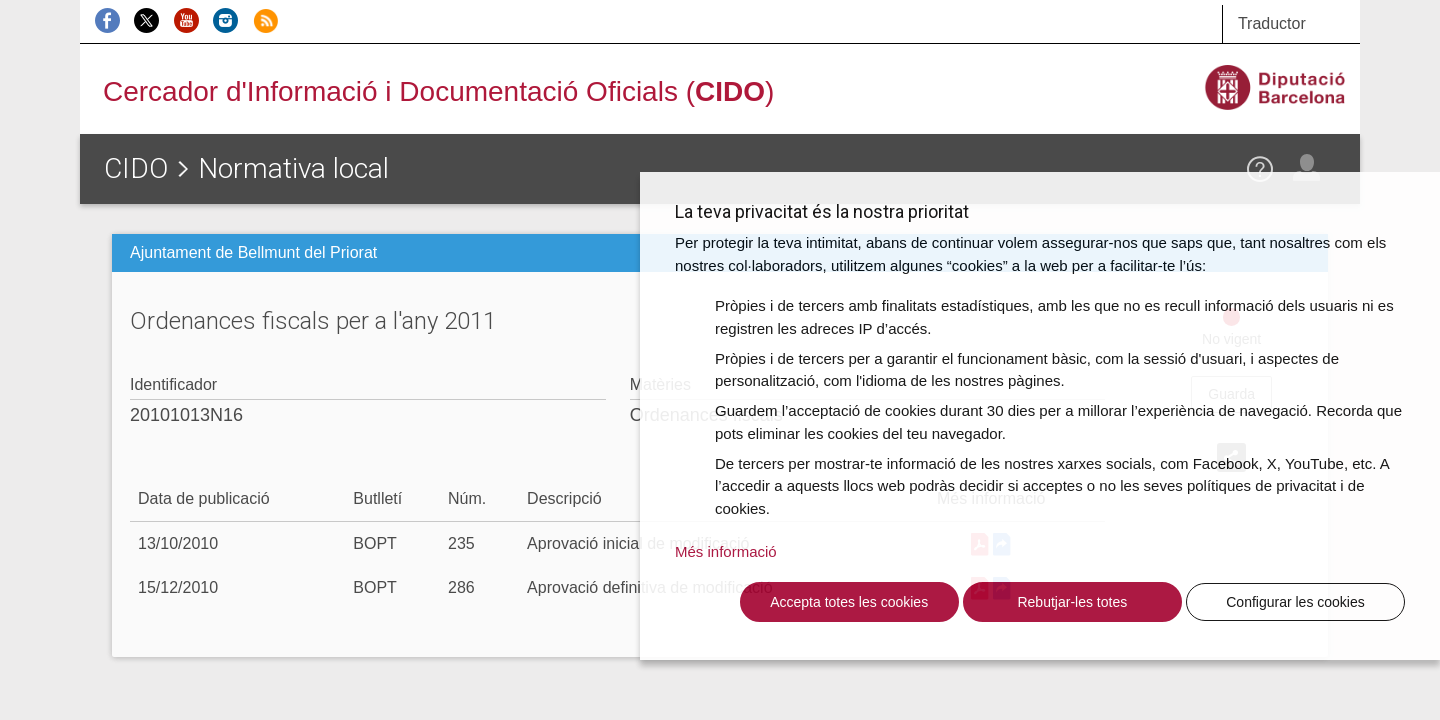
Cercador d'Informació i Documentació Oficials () (438, 91)
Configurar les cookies (1295, 602)
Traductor (1272, 23)
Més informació (726, 551)
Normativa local (293, 168)
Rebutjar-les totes (1072, 602)
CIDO (136, 168)
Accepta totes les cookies (849, 602)
